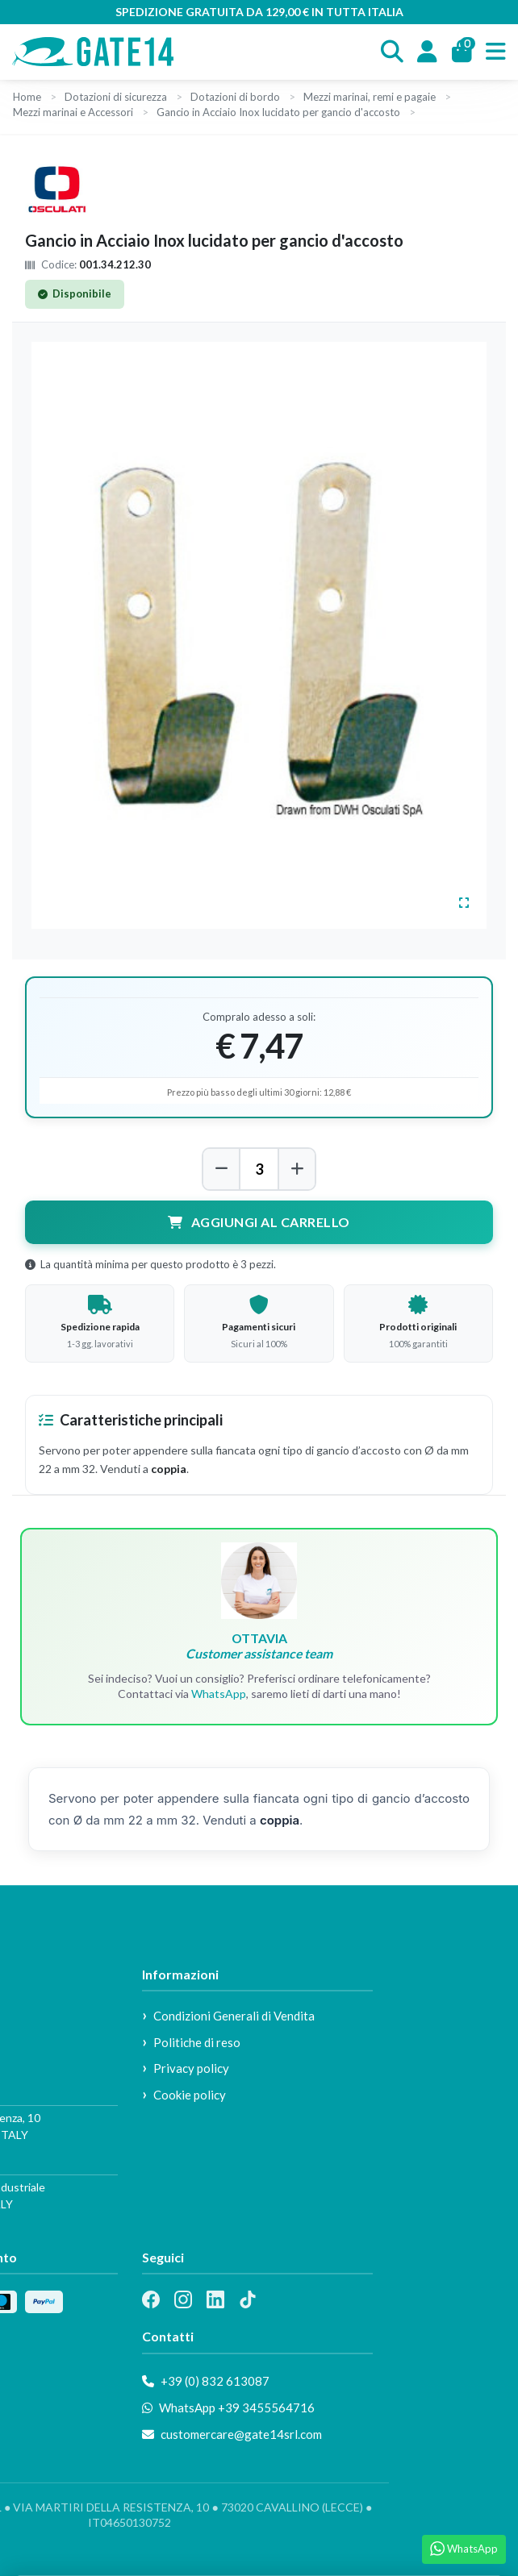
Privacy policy (191, 2068)
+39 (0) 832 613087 (205, 2381)
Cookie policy (189, 2094)
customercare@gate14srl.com (232, 2434)
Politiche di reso (196, 2042)
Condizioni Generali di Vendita (234, 2015)
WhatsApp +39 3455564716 (228, 2407)
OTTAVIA (259, 1645)
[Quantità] (259, 1169)
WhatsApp (218, 1693)
